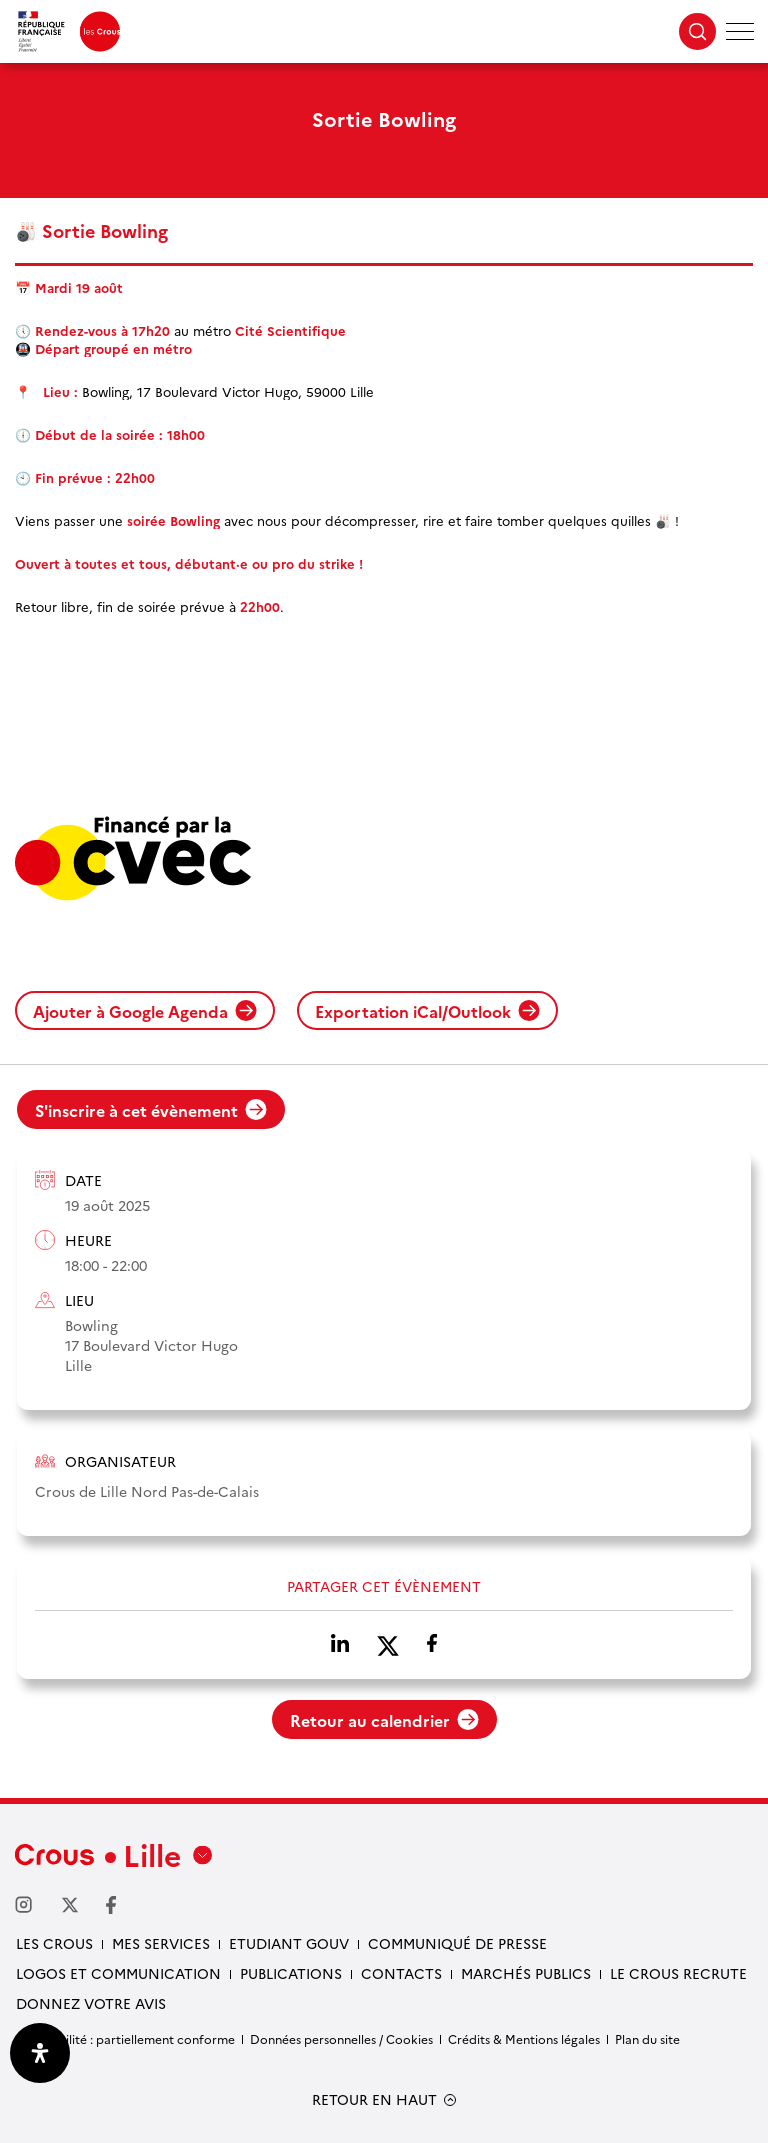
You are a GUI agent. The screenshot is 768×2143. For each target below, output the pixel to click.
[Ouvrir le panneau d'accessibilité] (40, 2053)
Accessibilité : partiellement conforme (125, 2038)
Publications (291, 1973)
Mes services (161, 1943)
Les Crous (54, 1943)
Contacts (401, 1973)
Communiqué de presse (457, 1943)
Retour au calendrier (384, 1720)
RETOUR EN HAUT (374, 2099)
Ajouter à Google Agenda (145, 1011)
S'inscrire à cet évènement (151, 1110)
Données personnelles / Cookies (341, 2038)
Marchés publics (526, 1973)
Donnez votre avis (91, 2003)
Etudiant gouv (289, 1943)
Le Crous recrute (678, 1973)
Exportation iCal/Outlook (427, 1011)
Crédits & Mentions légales (524, 2038)
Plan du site (647, 2038)
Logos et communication (118, 1973)
